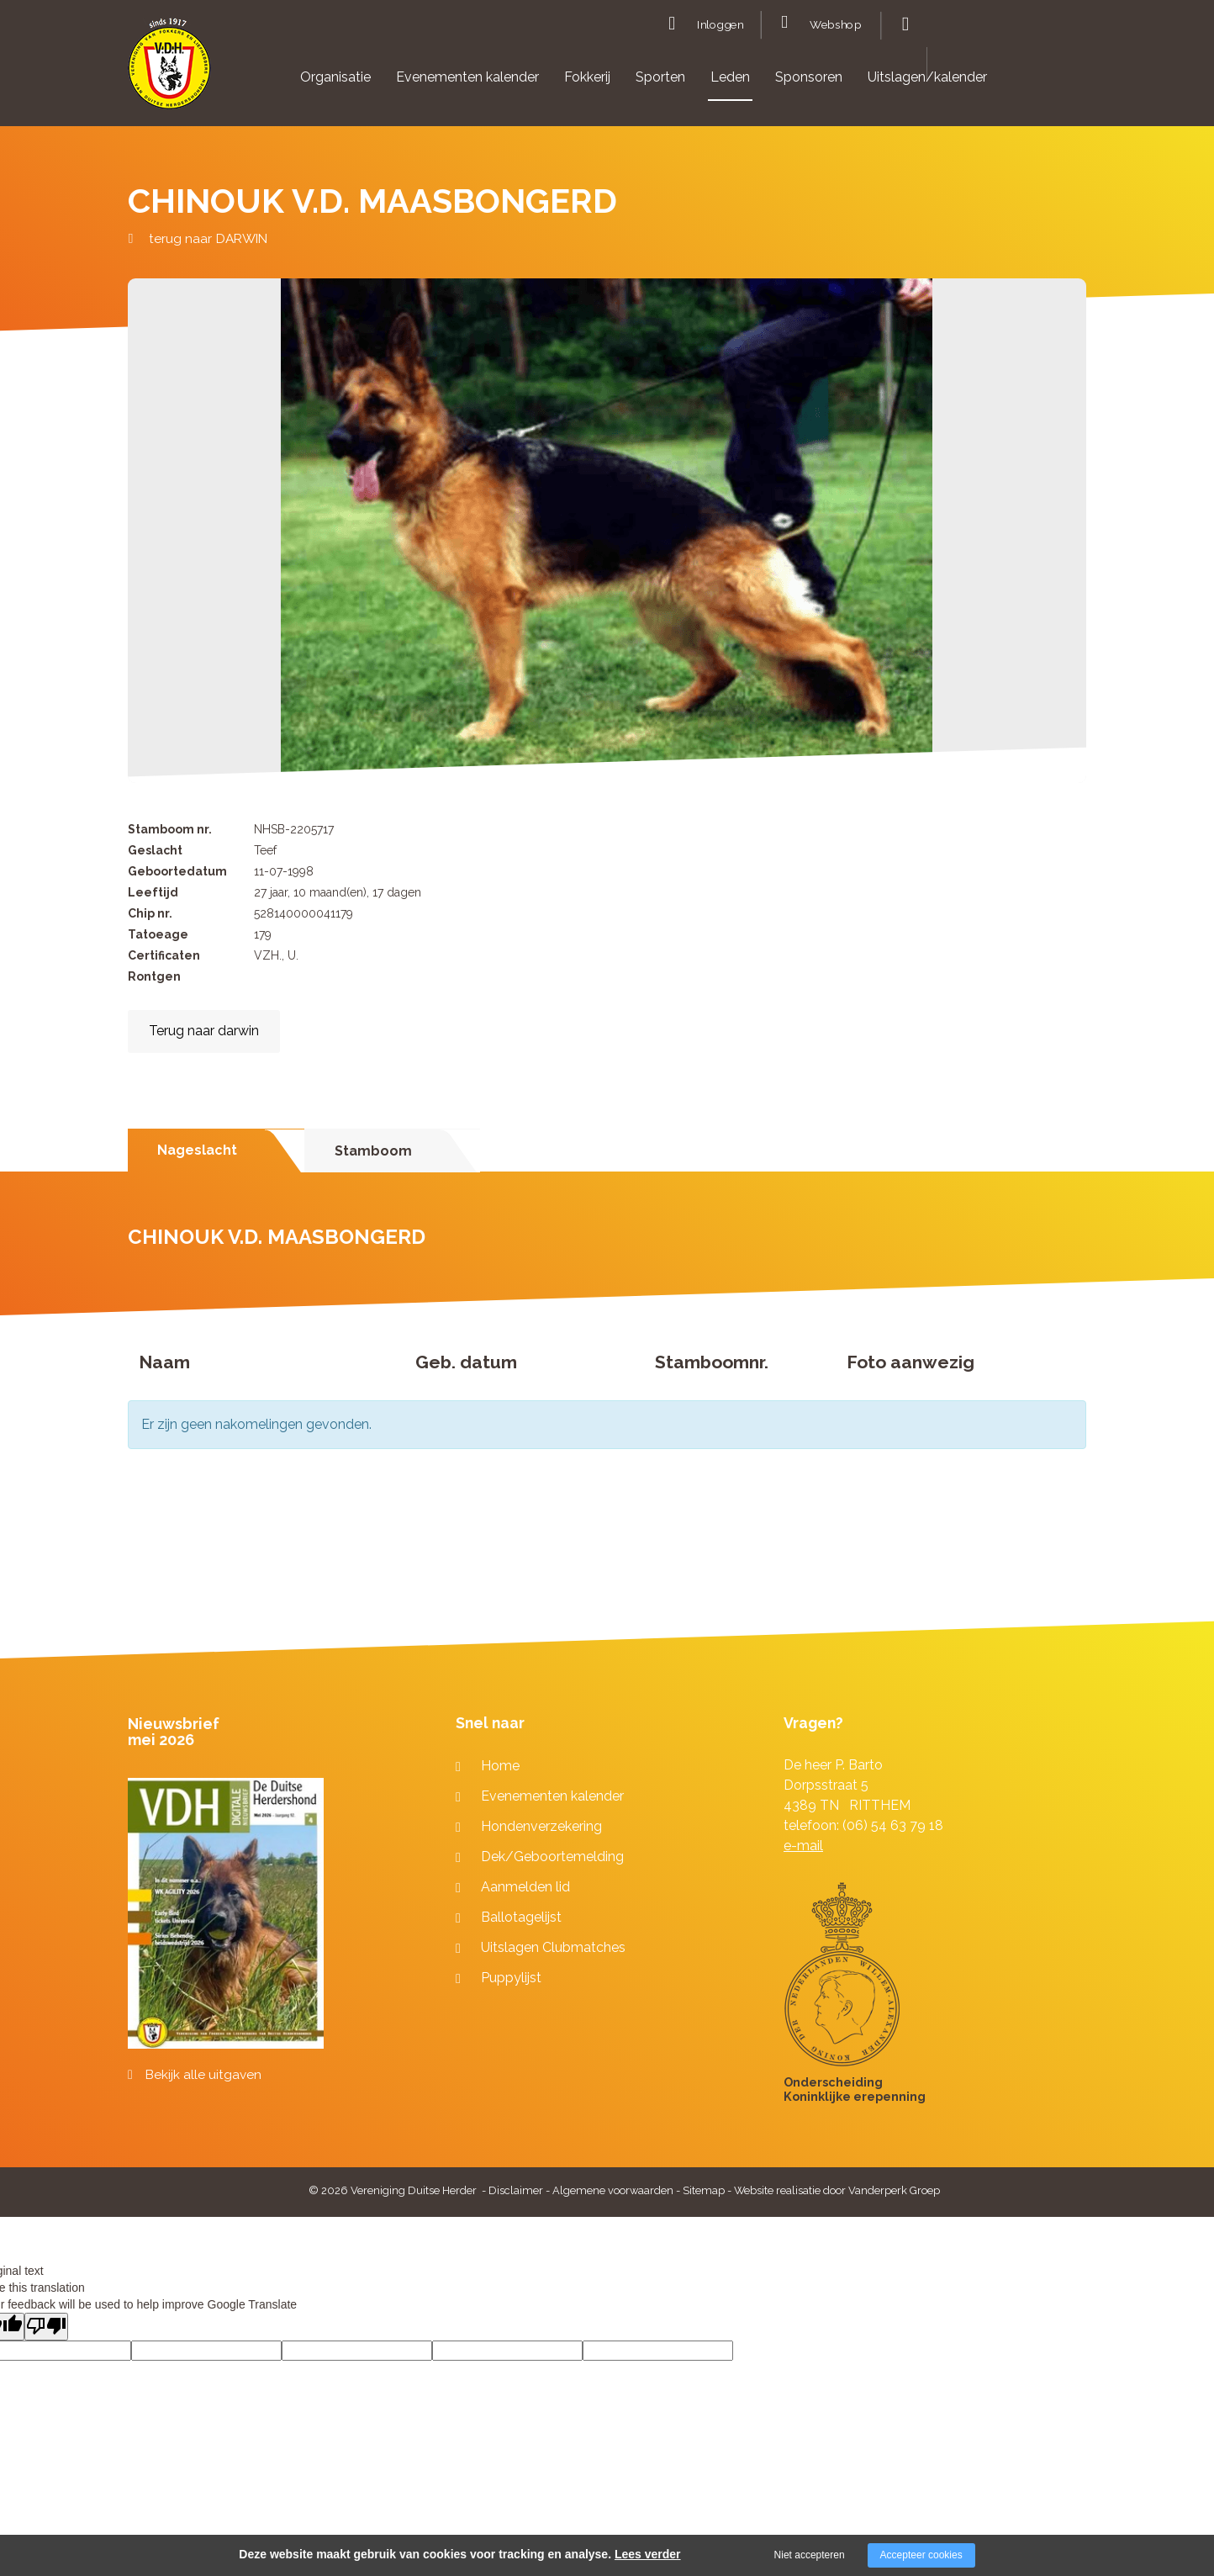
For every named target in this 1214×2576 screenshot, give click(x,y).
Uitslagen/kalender (927, 77)
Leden (730, 77)
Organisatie (335, 77)
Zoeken (903, 24)
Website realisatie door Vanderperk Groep (837, 2190)
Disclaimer (515, 2190)
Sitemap (704, 2190)
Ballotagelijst (521, 1917)
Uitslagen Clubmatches (553, 1947)
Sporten (660, 77)
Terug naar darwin (204, 1031)
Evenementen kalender (467, 77)
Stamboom (373, 1151)
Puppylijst (511, 1978)
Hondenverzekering (541, 1826)
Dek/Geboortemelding (552, 1857)
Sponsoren (808, 77)
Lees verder (648, 2554)
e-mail (803, 1846)
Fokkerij (587, 77)
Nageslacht (197, 1150)
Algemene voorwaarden (612, 2190)
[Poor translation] (46, 2327)
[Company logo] (169, 71)
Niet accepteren (809, 2555)
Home (500, 1766)
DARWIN (241, 238)
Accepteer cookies (921, 2555)
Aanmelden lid (525, 1887)
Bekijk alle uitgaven (203, 2074)
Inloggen (720, 25)
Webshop (835, 25)
